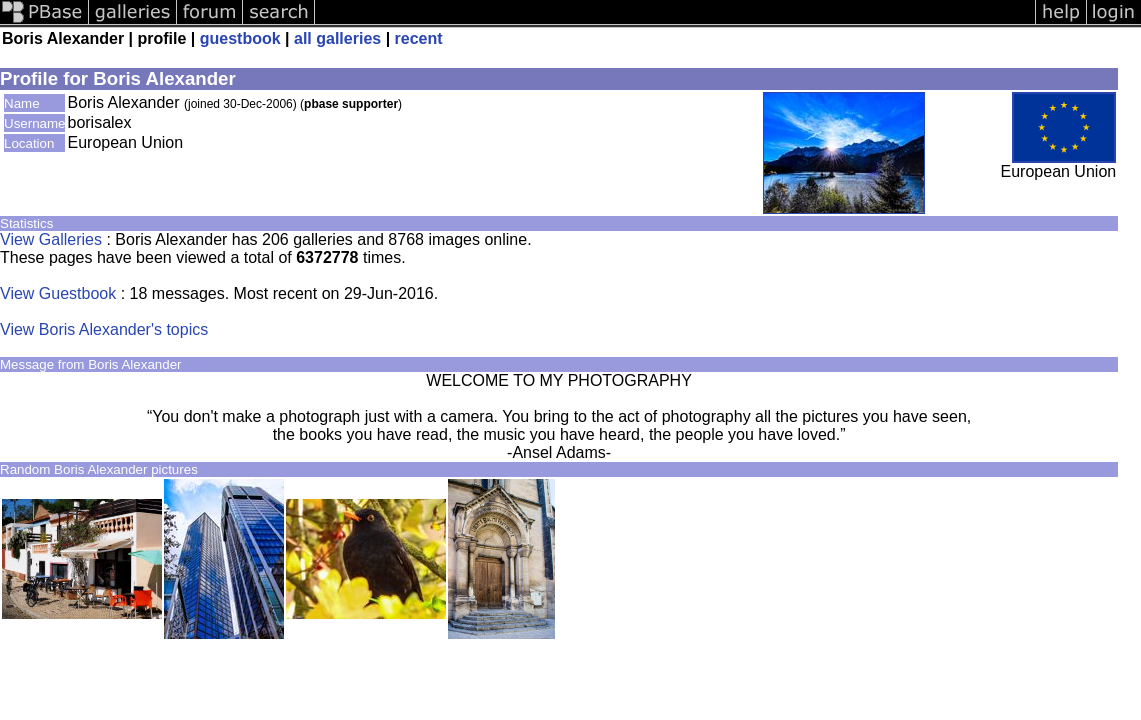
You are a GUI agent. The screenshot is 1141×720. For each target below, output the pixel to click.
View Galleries (51, 239)
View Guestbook (58, 293)
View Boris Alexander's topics (104, 329)
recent (419, 38)
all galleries (337, 38)
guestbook (240, 38)
